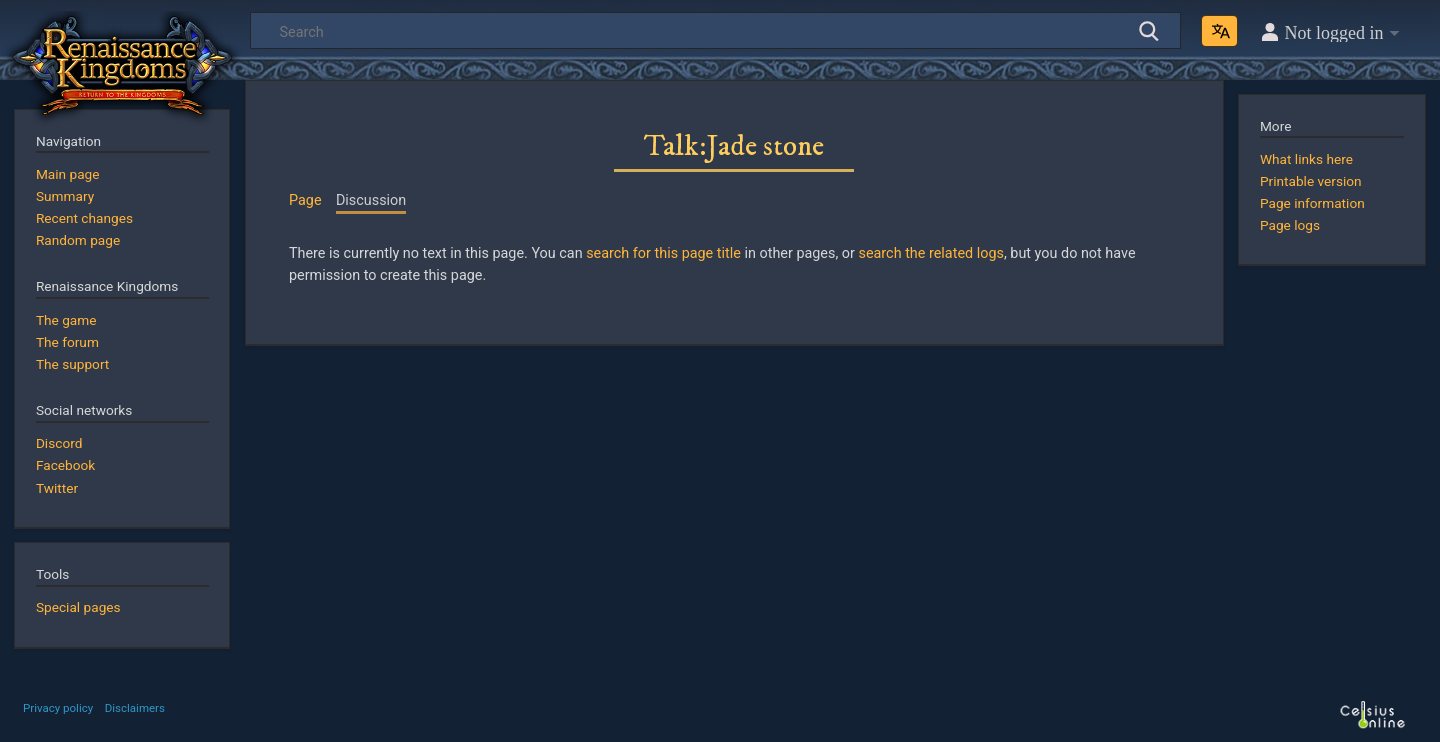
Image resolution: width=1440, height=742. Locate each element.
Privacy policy (58, 708)
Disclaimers (135, 708)
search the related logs (930, 253)
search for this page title (663, 253)
